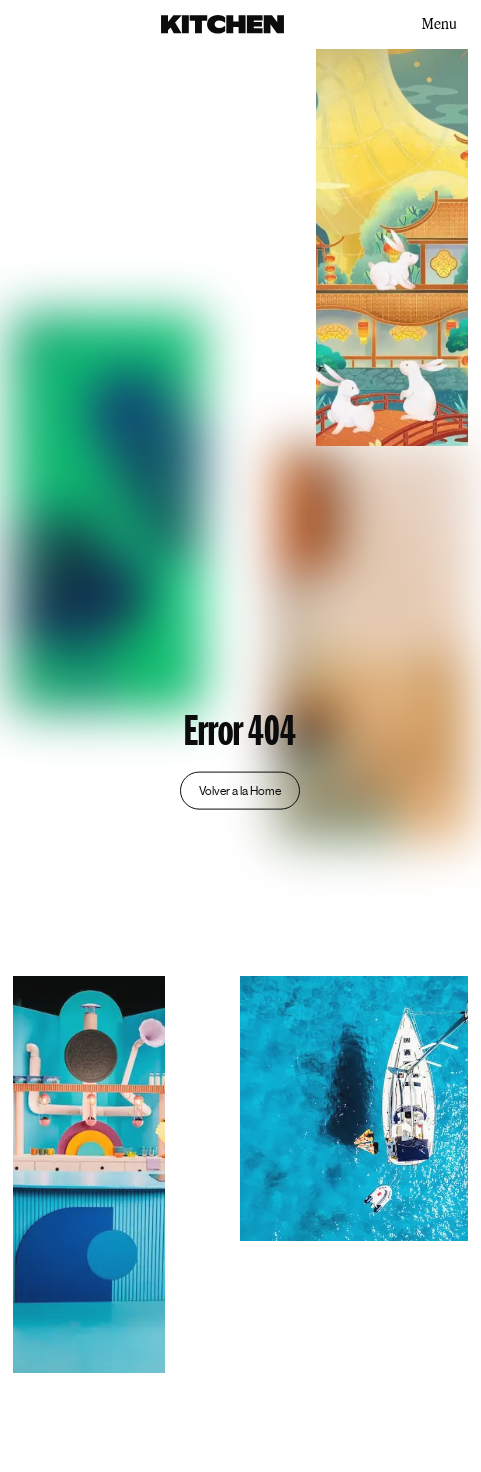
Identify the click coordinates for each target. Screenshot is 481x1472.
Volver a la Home (240, 789)
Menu (439, 23)
